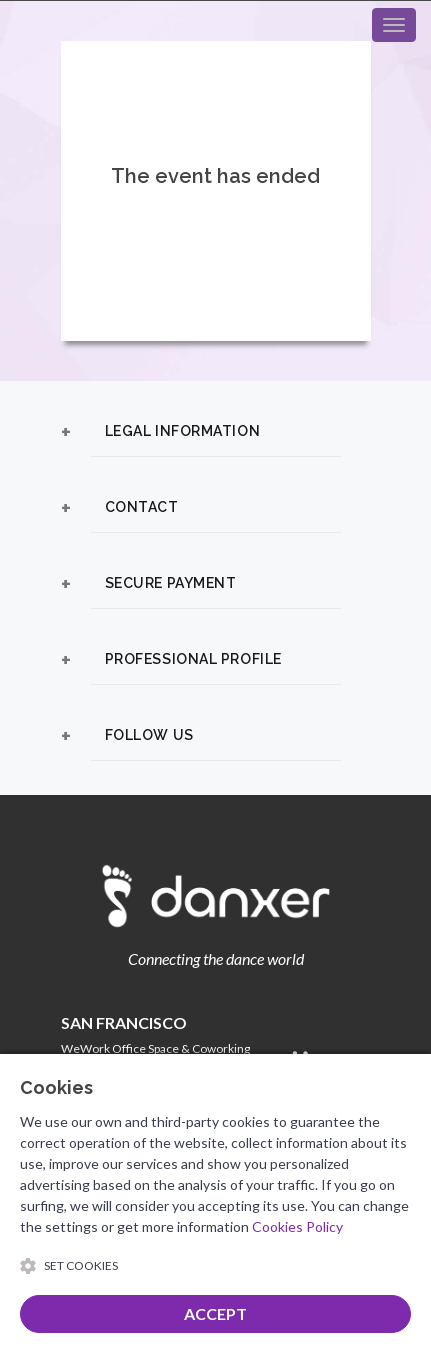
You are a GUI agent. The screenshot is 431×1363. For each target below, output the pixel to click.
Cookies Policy (297, 1226)
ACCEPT (215, 1313)
